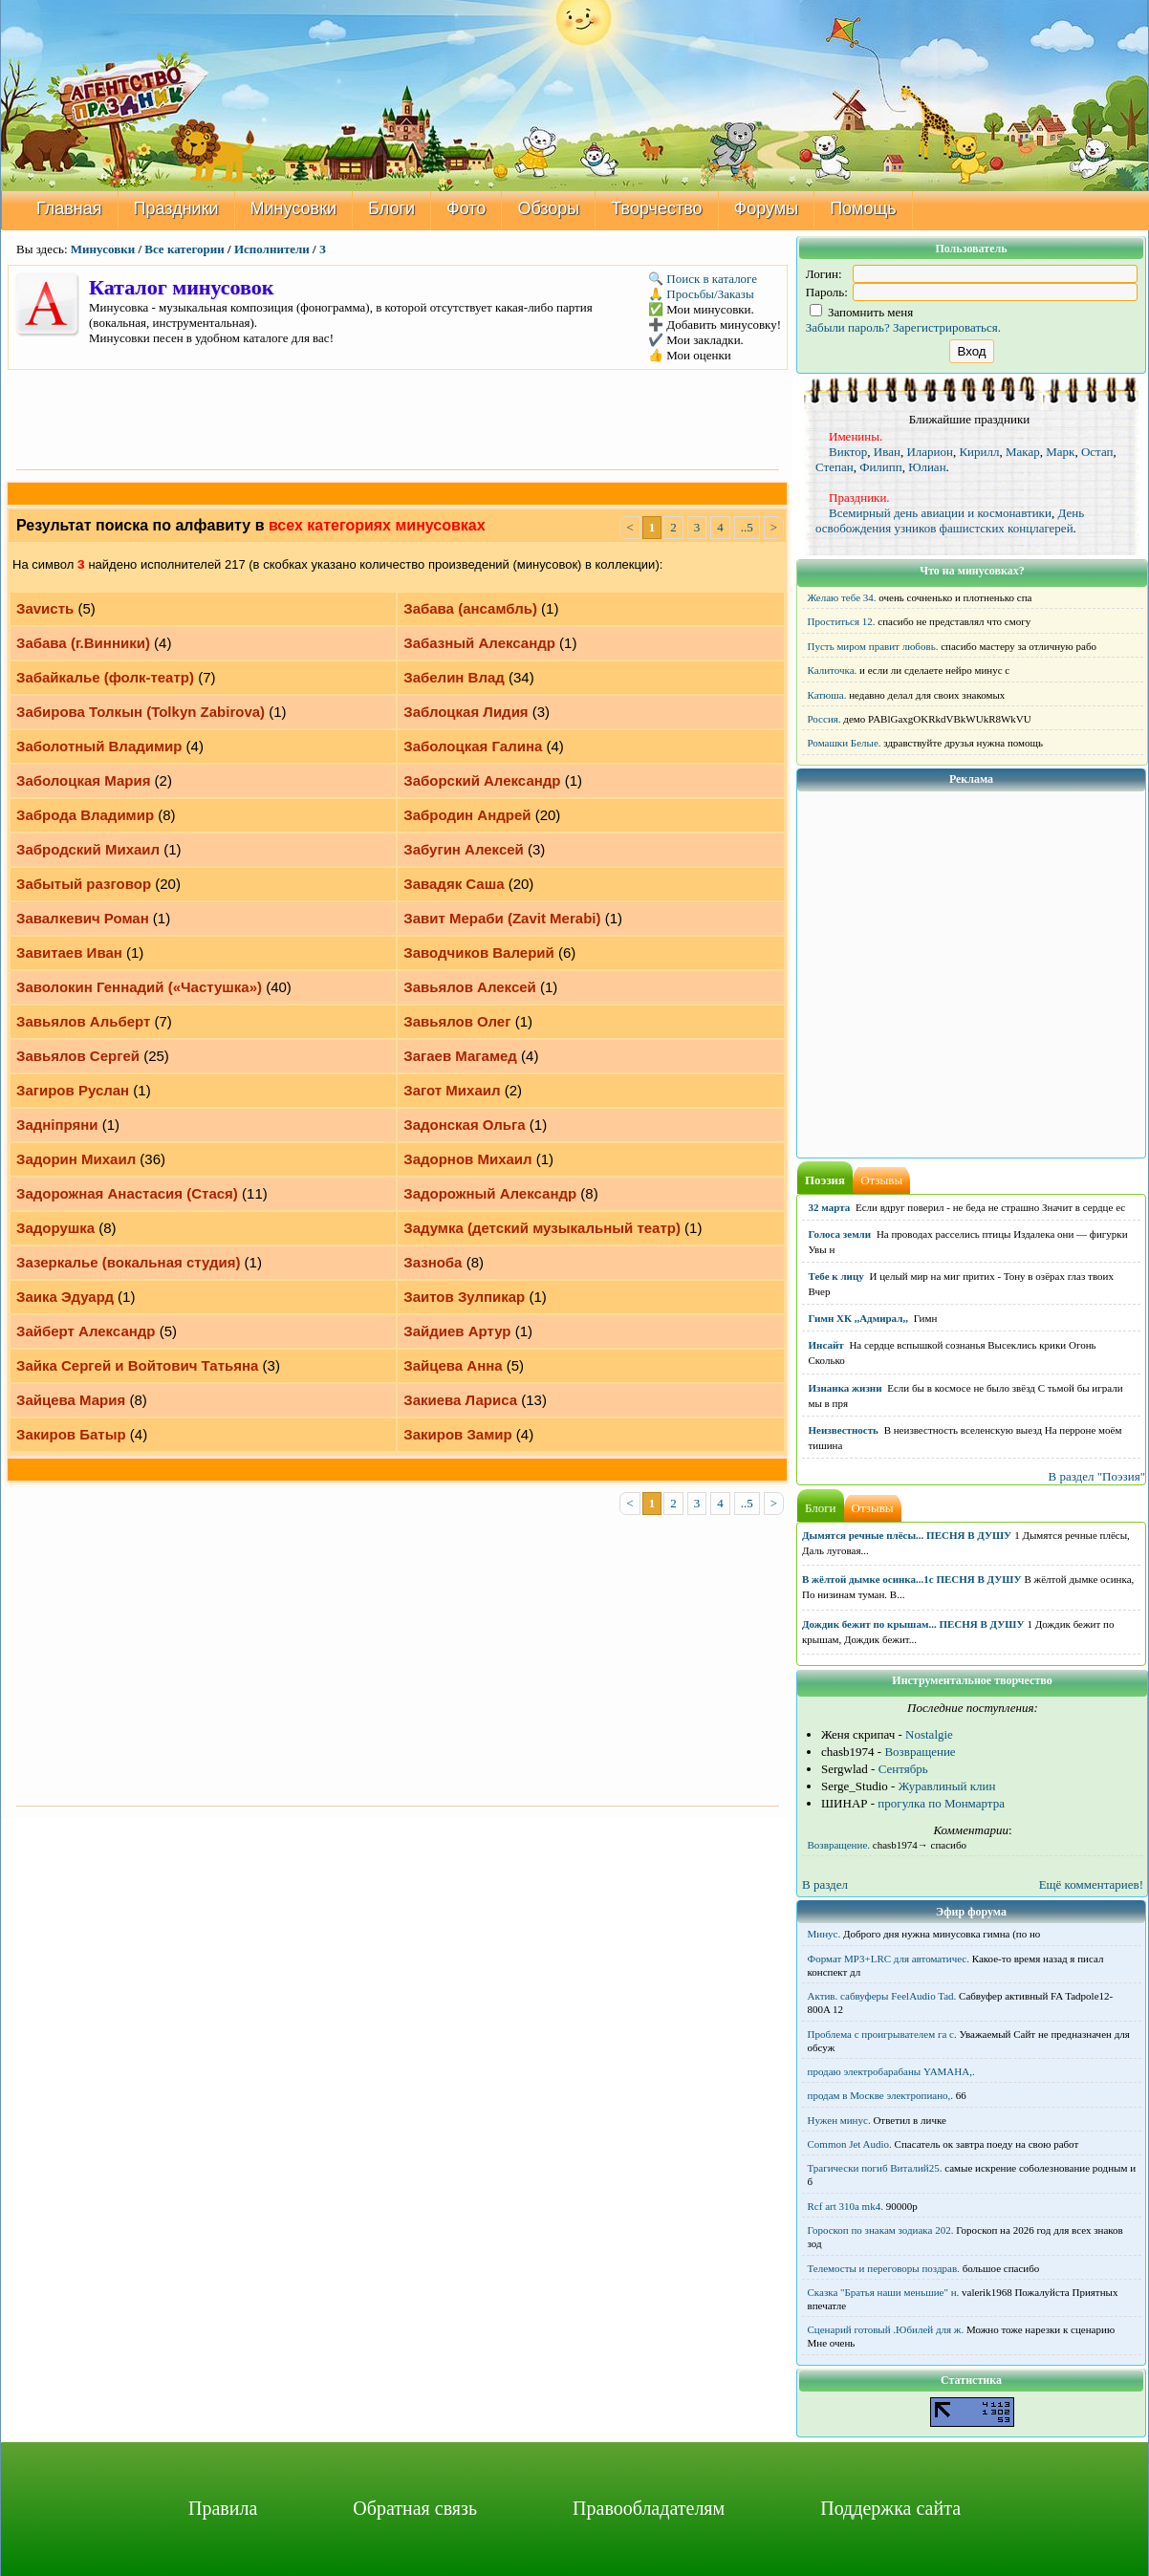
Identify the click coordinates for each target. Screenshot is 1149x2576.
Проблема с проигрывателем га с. (882, 2034)
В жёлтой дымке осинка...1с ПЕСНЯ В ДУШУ (912, 1579)
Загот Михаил (451, 1090)
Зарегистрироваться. (947, 327)
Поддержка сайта (890, 2508)
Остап (1097, 451)
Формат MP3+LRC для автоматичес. (888, 1958)
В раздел (825, 1884)
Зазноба (432, 1262)
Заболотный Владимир (99, 746)
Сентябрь (903, 1769)
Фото (466, 208)
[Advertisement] (398, 418)
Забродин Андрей (467, 815)
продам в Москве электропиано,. (881, 2095)
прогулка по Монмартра (941, 1803)
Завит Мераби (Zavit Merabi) (501, 918)
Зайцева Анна (452, 1365)
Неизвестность (843, 1430)
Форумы (766, 208)
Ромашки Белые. (844, 742)
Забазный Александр (479, 643)
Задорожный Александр (489, 1193)
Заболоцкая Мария (83, 780)
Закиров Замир (457, 1434)
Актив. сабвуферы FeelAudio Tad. (882, 1996)
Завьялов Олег (456, 1021)
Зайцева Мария (70, 1400)
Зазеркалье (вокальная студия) (128, 1262)
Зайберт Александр (85, 1331)
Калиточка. (832, 670)
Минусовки (293, 208)
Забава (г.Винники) (83, 643)
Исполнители (272, 249)
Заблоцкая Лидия (465, 712)
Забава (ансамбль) (470, 608)
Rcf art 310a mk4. (845, 2206)
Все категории (184, 249)
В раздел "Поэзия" (1096, 1476)
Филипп (880, 467)
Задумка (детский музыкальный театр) (542, 1228)
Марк (1060, 451)
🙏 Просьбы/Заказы (701, 294)
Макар (1023, 451)
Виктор (848, 451)
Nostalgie (929, 1734)
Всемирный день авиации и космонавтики (940, 513)
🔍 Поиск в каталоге (702, 278)
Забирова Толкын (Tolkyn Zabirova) (140, 712)
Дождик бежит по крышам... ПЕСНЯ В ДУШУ (913, 1624)
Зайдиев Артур (456, 1331)
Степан (834, 467)
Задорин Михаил (76, 1159)
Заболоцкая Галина (472, 746)
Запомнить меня (862, 312)
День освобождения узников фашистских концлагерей (949, 520)
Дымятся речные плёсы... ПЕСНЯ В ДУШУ (906, 1535)
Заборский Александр (481, 780)
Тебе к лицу (836, 1276)
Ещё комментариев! (1091, 1884)
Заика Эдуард (65, 1296)
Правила (222, 2508)
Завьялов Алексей (469, 987)
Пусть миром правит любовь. (873, 646)
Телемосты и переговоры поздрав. (884, 2268)
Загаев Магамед (460, 1056)
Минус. (824, 1933)
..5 (747, 527)
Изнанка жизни (845, 1388)
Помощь (863, 208)
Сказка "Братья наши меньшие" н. (884, 2292)
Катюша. (827, 695)
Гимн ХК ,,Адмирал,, (858, 1318)
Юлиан (926, 467)
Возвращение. (839, 1845)
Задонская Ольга (464, 1124)
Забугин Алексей (463, 849)
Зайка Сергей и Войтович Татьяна (137, 1365)
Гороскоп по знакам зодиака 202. (881, 2230)
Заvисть (45, 608)
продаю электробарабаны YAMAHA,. (891, 2071)
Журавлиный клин (947, 1786)
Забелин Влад (454, 677)
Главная (69, 208)
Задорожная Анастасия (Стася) (127, 1193)
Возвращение (919, 1751)
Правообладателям (649, 2508)
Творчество (656, 208)
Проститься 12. (842, 621)
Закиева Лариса (460, 1400)
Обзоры (548, 208)
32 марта (830, 1207)
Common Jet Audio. (850, 2144)
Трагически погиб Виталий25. (875, 2168)
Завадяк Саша (453, 884)
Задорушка (55, 1228)
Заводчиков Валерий (478, 952)
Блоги (391, 208)
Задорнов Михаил (467, 1159)
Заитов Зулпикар (464, 1296)
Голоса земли (840, 1234)
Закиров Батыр (71, 1434)
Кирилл (979, 451)
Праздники (176, 208)
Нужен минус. (839, 2120)
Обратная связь (415, 2508)
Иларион (929, 451)
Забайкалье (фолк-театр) (105, 677)
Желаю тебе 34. (842, 597)
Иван (887, 451)
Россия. (824, 719)
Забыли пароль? (848, 327)
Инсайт (826, 1345)
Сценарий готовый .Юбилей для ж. (886, 2329)
